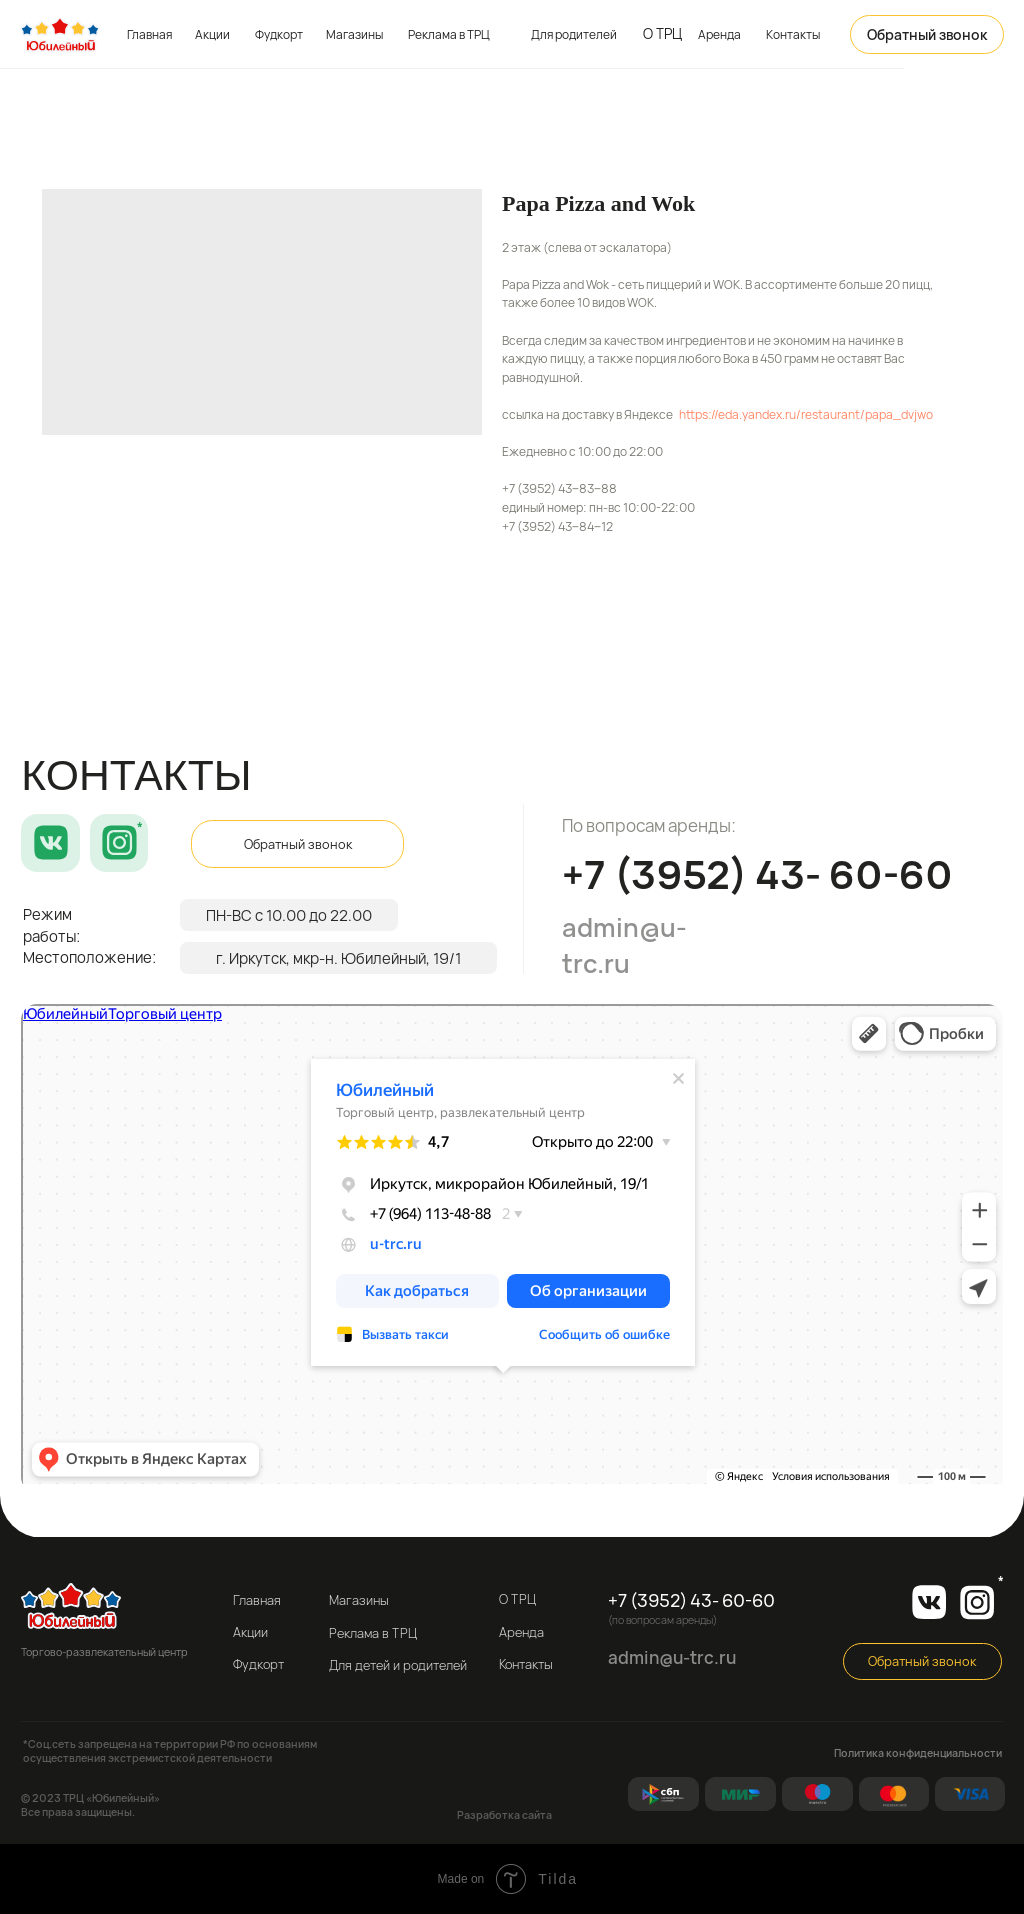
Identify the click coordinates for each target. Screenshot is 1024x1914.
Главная (149, 34)
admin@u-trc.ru (624, 945)
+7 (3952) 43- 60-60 (757, 874)
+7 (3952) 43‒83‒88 (559, 488)
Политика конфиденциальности (918, 1753)
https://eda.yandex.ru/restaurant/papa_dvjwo (806, 414)
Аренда (719, 34)
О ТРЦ (662, 33)
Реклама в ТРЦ (449, 34)
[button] (927, 34)
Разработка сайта (504, 1815)
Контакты (793, 34)
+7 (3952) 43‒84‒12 (557, 526)
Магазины (354, 34)
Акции (212, 34)
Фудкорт (279, 34)
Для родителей (574, 34)
